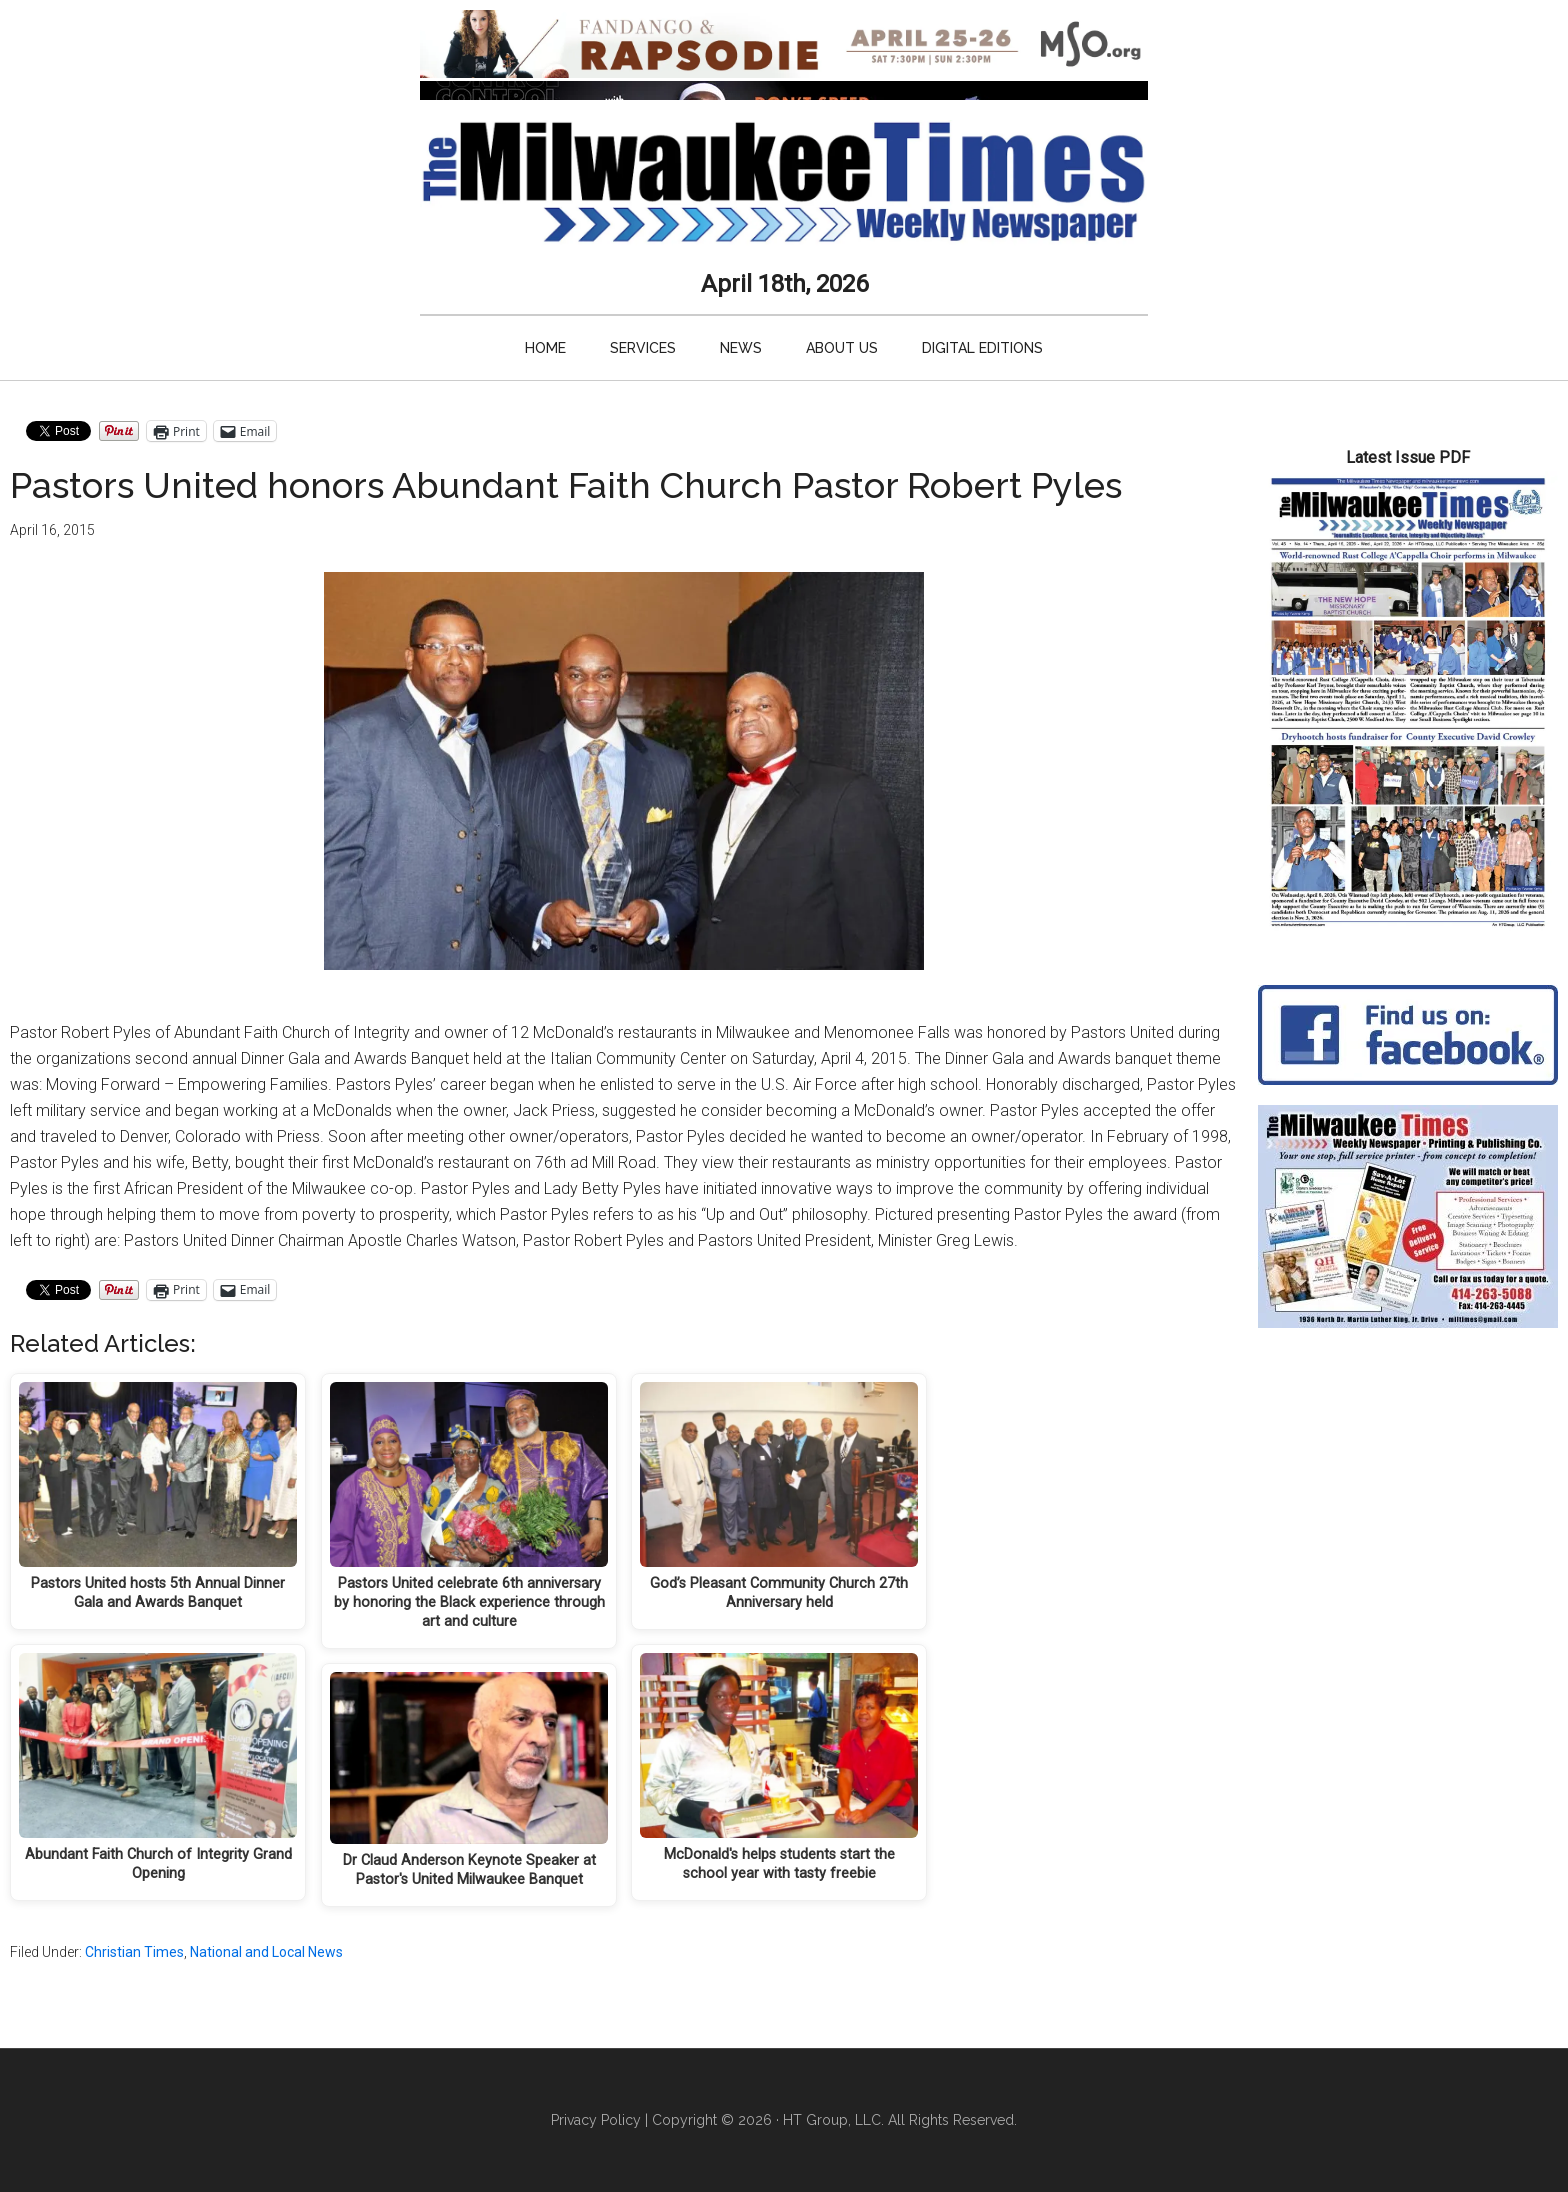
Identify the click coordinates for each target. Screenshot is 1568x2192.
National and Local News (266, 1952)
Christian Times (134, 1952)
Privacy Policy (596, 2120)
